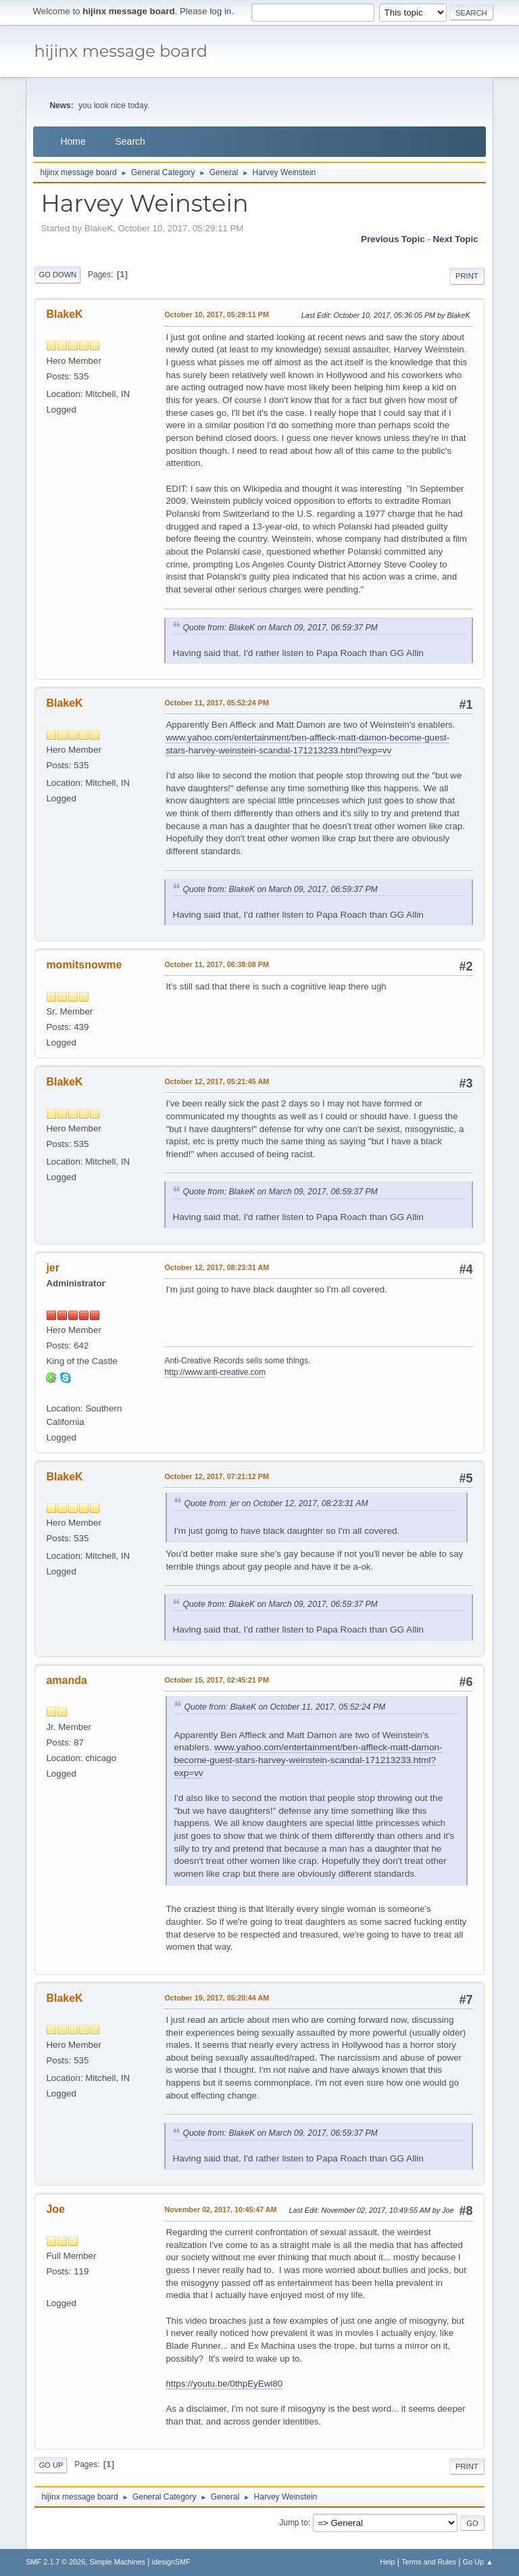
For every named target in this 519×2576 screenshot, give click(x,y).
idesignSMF (171, 2562)
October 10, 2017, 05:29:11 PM (216, 314)
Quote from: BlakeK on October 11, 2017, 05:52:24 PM (284, 1707)
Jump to (293, 2522)
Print (466, 276)
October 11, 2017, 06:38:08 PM (216, 964)
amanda (66, 1680)
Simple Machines (117, 2562)
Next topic (455, 239)
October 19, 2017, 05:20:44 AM (216, 1998)
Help (387, 2562)
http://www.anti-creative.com (215, 1372)
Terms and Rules (428, 2562)
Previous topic (393, 239)
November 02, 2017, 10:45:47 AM (220, 2209)
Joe (55, 2209)
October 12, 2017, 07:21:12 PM (216, 1476)
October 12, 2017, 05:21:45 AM (216, 1081)
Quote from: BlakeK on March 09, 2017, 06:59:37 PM (279, 627)
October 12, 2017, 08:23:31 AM (216, 1267)
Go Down (57, 275)
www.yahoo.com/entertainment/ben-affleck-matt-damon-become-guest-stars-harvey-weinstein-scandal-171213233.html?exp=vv (308, 1759)
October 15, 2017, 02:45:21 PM (216, 1680)
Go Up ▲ (478, 2562)
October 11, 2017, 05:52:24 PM (216, 703)
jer (52, 1267)
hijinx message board (120, 51)
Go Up (51, 2465)
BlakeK (64, 314)
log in (220, 11)
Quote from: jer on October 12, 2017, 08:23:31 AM (276, 1503)
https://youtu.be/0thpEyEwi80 (224, 2384)
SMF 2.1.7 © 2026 (55, 2562)
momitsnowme (84, 964)
